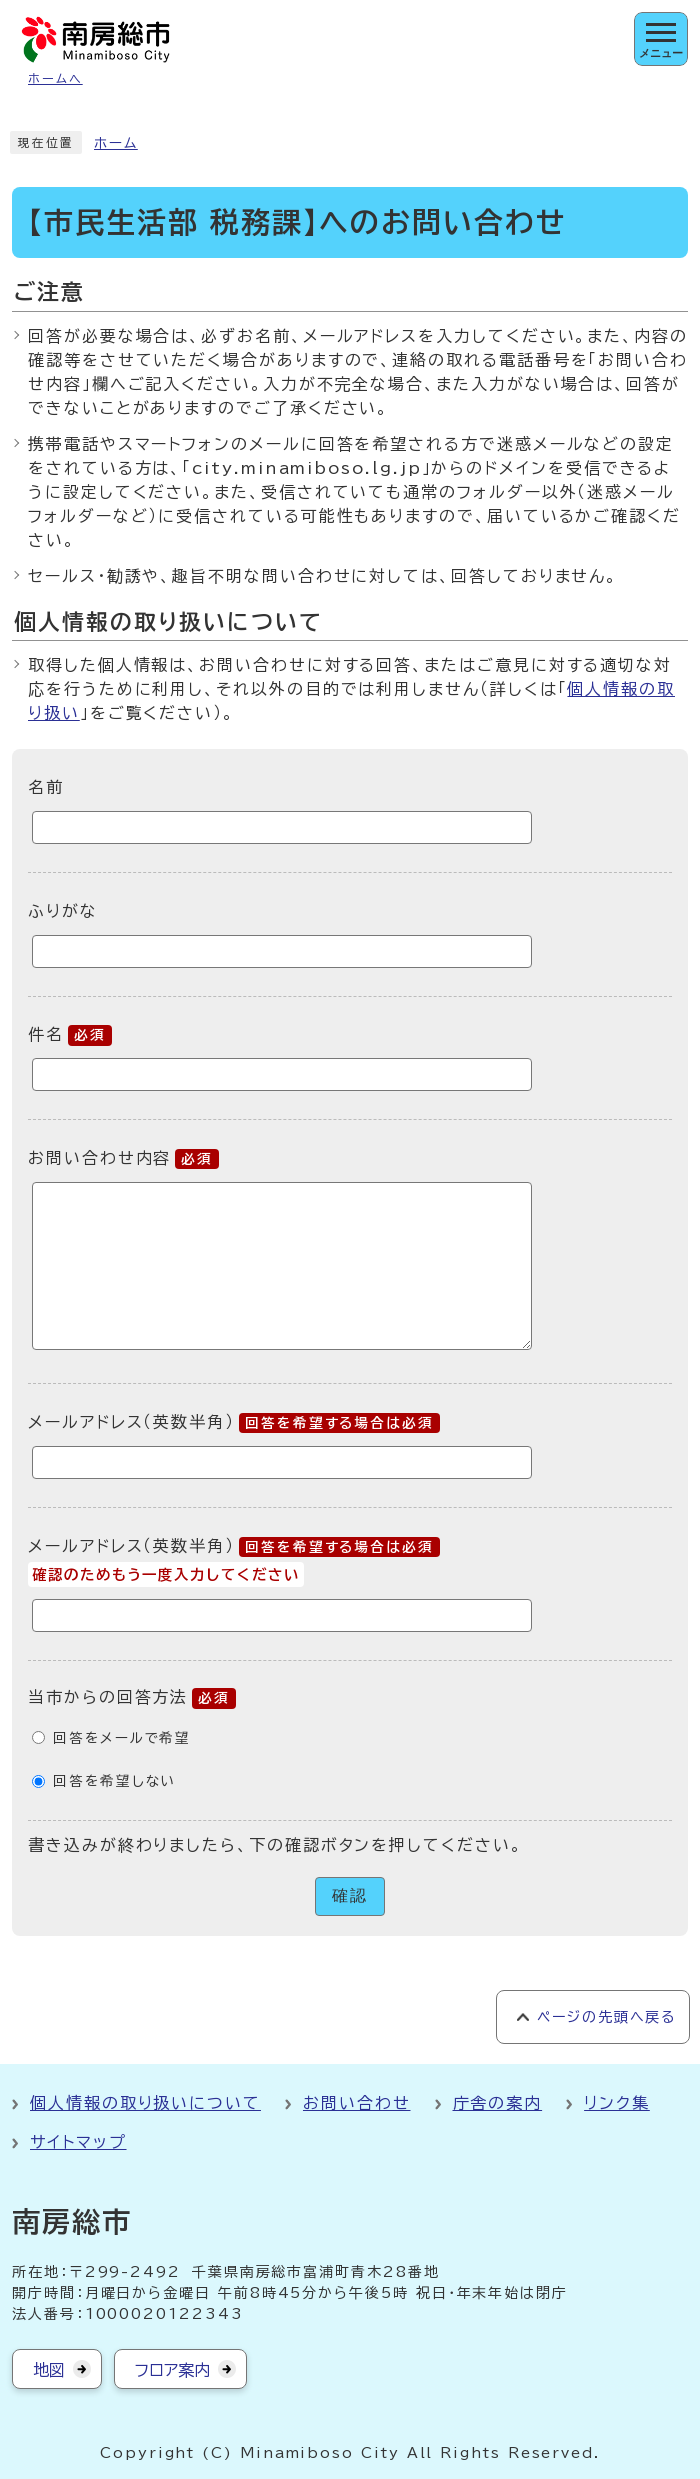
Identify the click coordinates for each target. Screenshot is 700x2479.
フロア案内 (172, 2370)
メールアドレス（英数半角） (234, 1422)
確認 (350, 1895)
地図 (49, 2370)
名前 (46, 787)
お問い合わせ (357, 2103)
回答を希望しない (114, 1781)
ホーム (116, 143)
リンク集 (617, 2103)
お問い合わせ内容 (123, 1158)
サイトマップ (78, 2142)
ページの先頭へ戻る (606, 2017)
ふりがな (63, 911)
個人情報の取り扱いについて (145, 2103)
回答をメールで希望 (122, 1738)
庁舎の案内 (498, 2103)
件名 (70, 1034)
